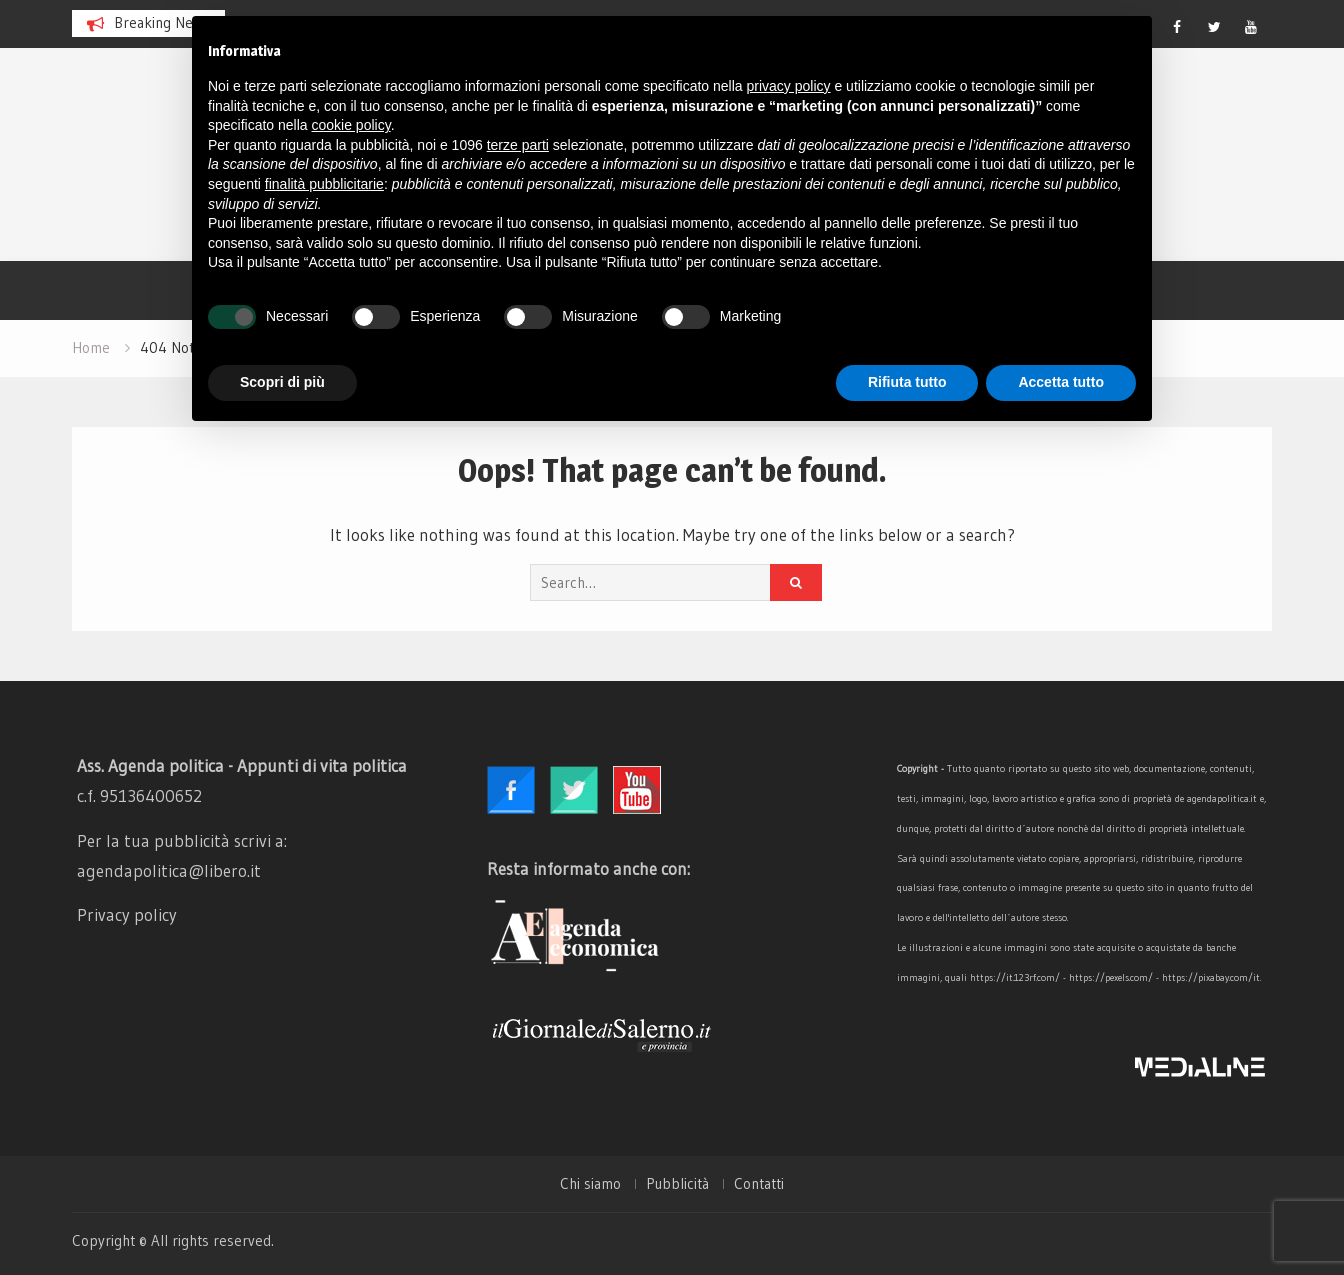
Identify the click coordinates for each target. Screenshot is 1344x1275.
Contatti (759, 1184)
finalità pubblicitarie (324, 184)
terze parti (518, 145)
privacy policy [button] (789, 86)
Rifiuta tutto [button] (907, 382)
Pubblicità (677, 1184)
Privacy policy (127, 914)
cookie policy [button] (351, 125)
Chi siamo (590, 1184)
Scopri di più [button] (282, 382)
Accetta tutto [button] (1061, 382)
